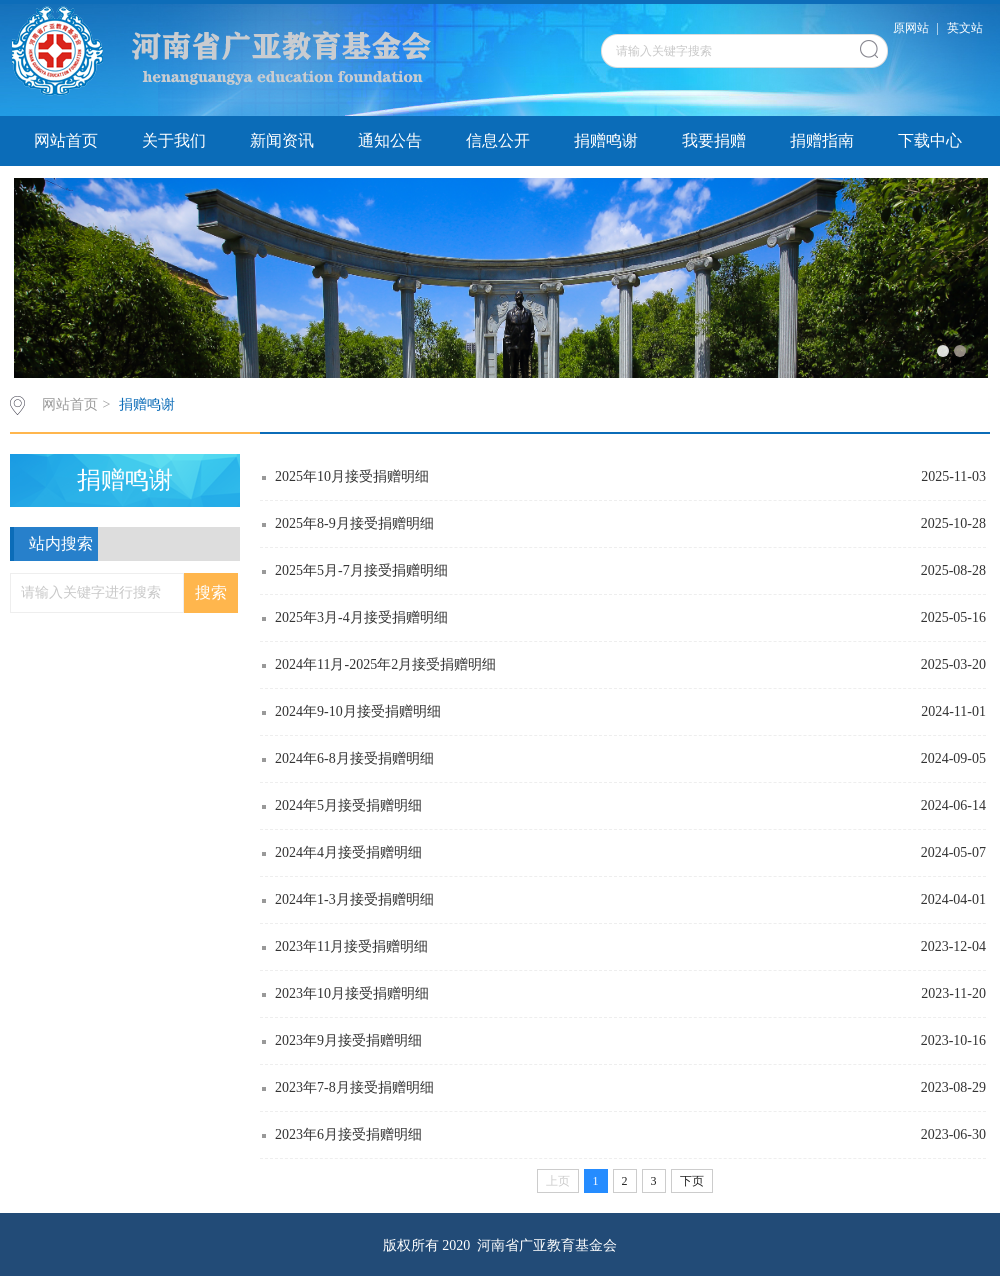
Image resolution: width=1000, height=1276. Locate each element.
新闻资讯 (282, 140)
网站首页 (66, 140)
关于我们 (174, 140)
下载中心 (930, 140)
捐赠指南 (822, 140)
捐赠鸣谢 (606, 140)
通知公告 (390, 140)
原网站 (911, 28)
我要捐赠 (714, 140)
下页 (692, 1181)
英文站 (965, 28)
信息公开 (498, 140)
